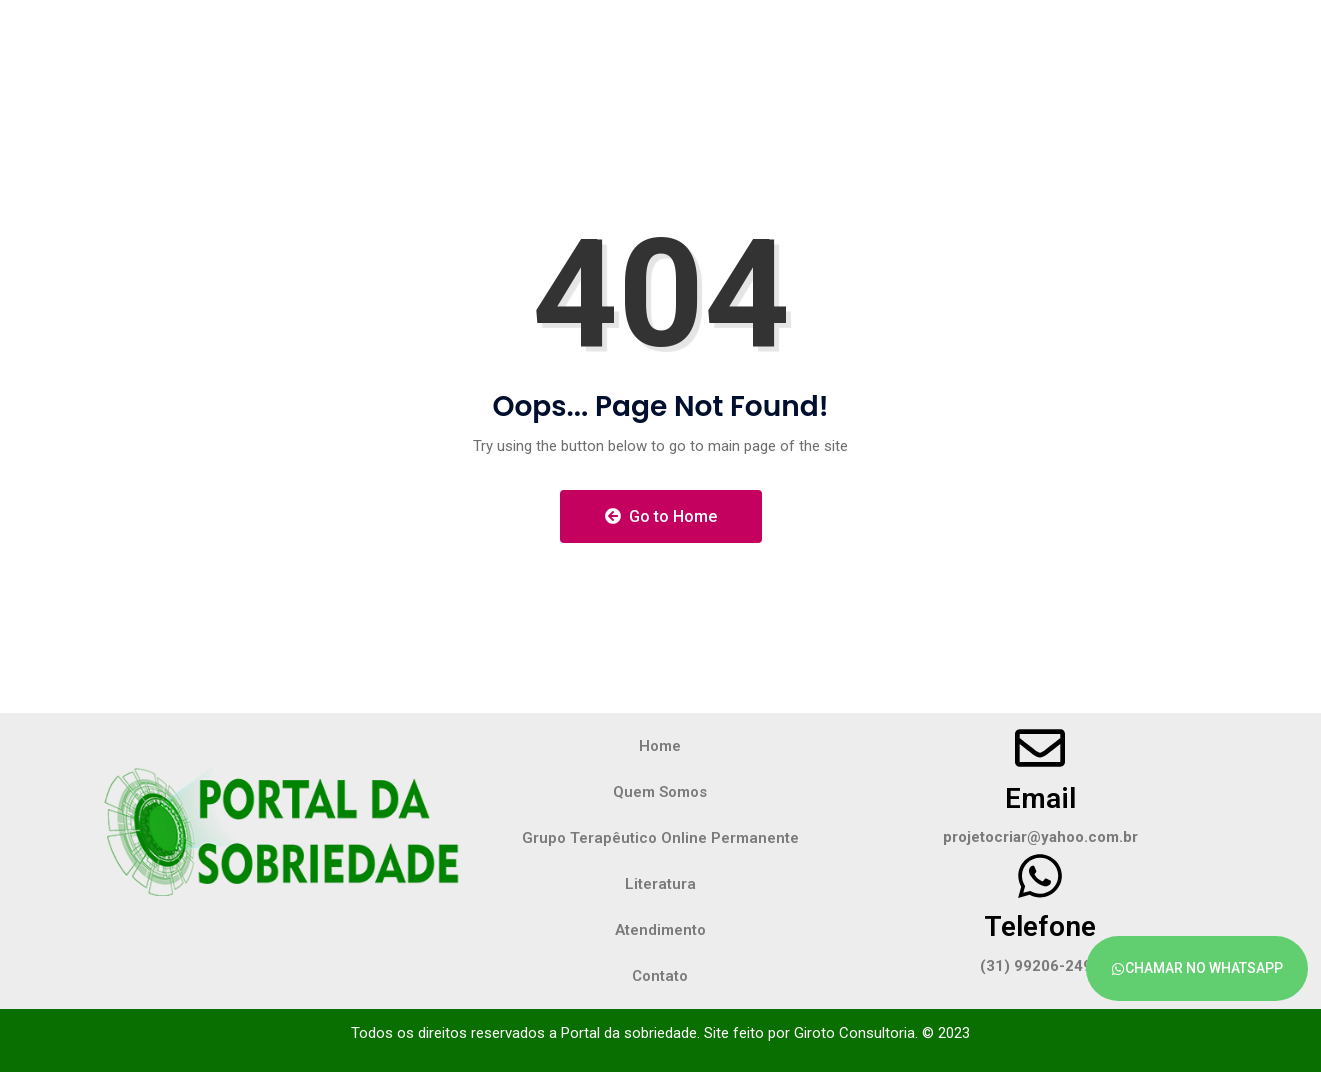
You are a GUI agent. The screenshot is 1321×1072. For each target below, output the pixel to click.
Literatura (660, 884)
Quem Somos (660, 792)
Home (660, 746)
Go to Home (661, 516)
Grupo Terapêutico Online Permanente (660, 838)
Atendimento (660, 930)
